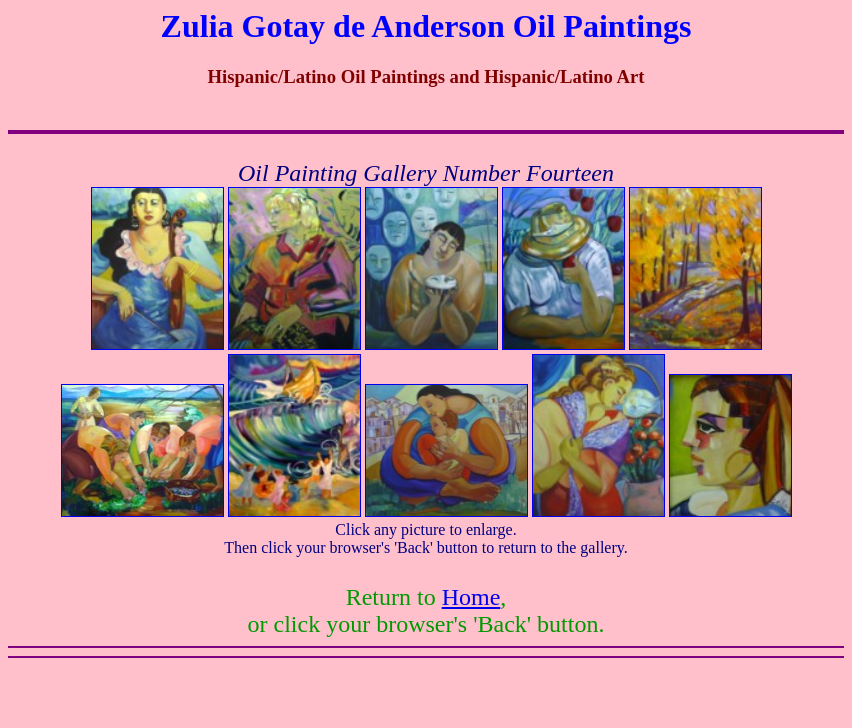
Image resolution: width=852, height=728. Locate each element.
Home (471, 597)
